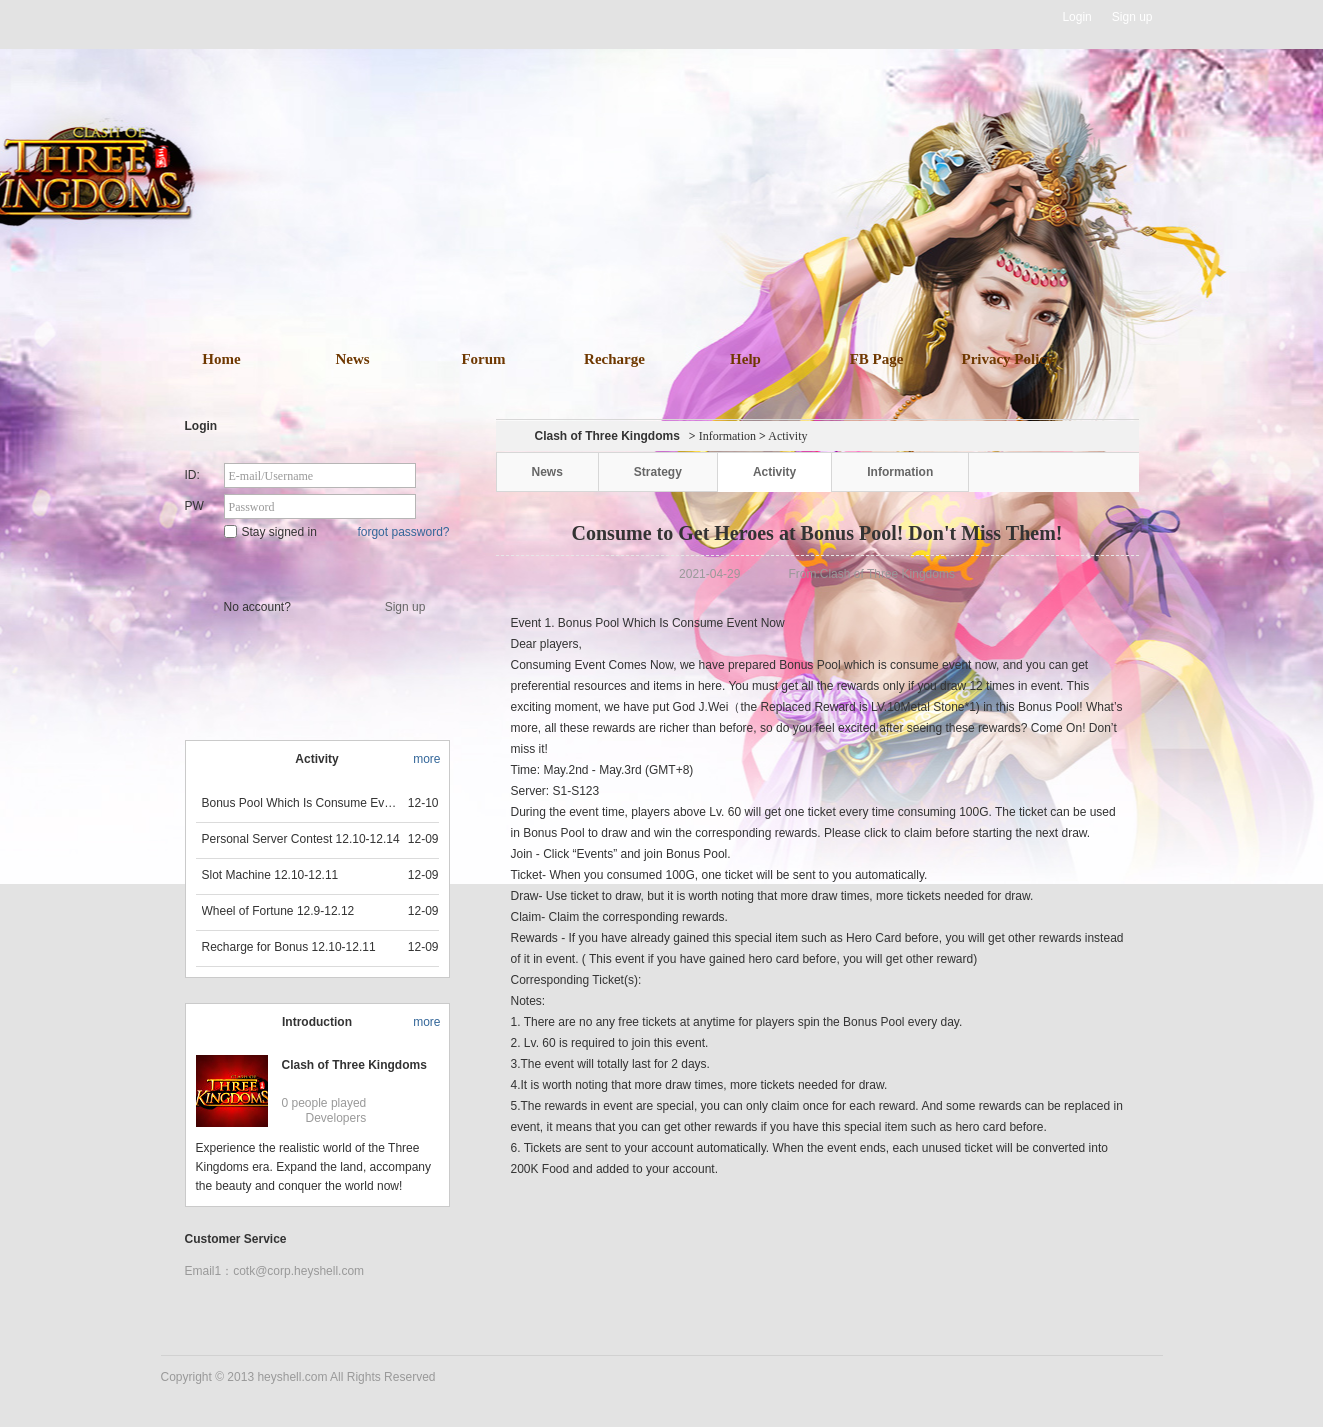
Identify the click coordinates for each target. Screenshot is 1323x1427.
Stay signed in (270, 532)
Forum (483, 359)
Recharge (614, 359)
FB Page (877, 359)
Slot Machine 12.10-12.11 (270, 875)
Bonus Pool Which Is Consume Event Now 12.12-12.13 (302, 803)
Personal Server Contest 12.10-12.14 (301, 839)
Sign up (1132, 17)
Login (1076, 17)
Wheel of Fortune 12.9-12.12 (278, 911)
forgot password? (403, 532)
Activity (774, 472)
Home (221, 359)
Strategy (658, 472)
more (426, 759)
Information (727, 436)
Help (745, 359)
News (352, 359)
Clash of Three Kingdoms (354, 1065)
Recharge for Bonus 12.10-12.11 (289, 947)
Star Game (319, 566)
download (691, 252)
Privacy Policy (1007, 359)
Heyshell (224, 17)
